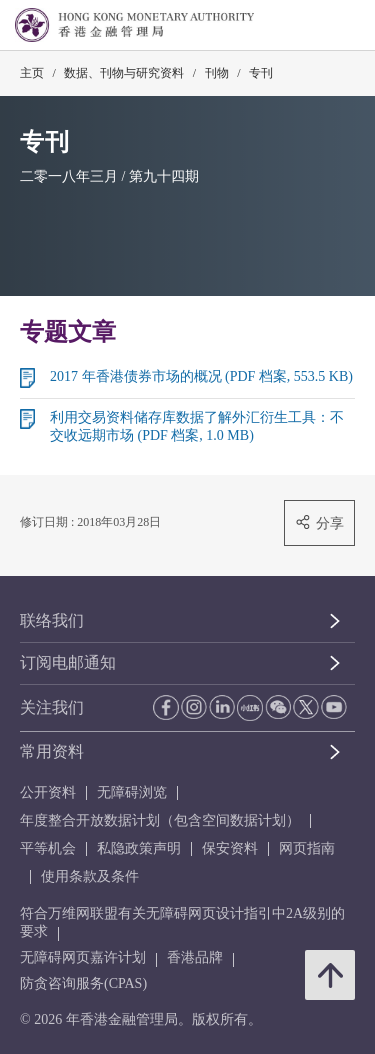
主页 (32, 73)
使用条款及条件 (90, 876)
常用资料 (52, 751)
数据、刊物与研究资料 (124, 73)
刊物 (217, 73)
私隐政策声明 (139, 848)
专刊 (261, 73)
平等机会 (48, 848)
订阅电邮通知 (68, 662)
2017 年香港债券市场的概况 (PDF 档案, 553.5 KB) (201, 376)
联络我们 (52, 620)
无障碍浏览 (132, 792)
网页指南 (307, 848)
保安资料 (230, 848)
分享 (319, 522)
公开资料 (48, 792)
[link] (309, 26)
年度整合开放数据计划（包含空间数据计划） (160, 820)
